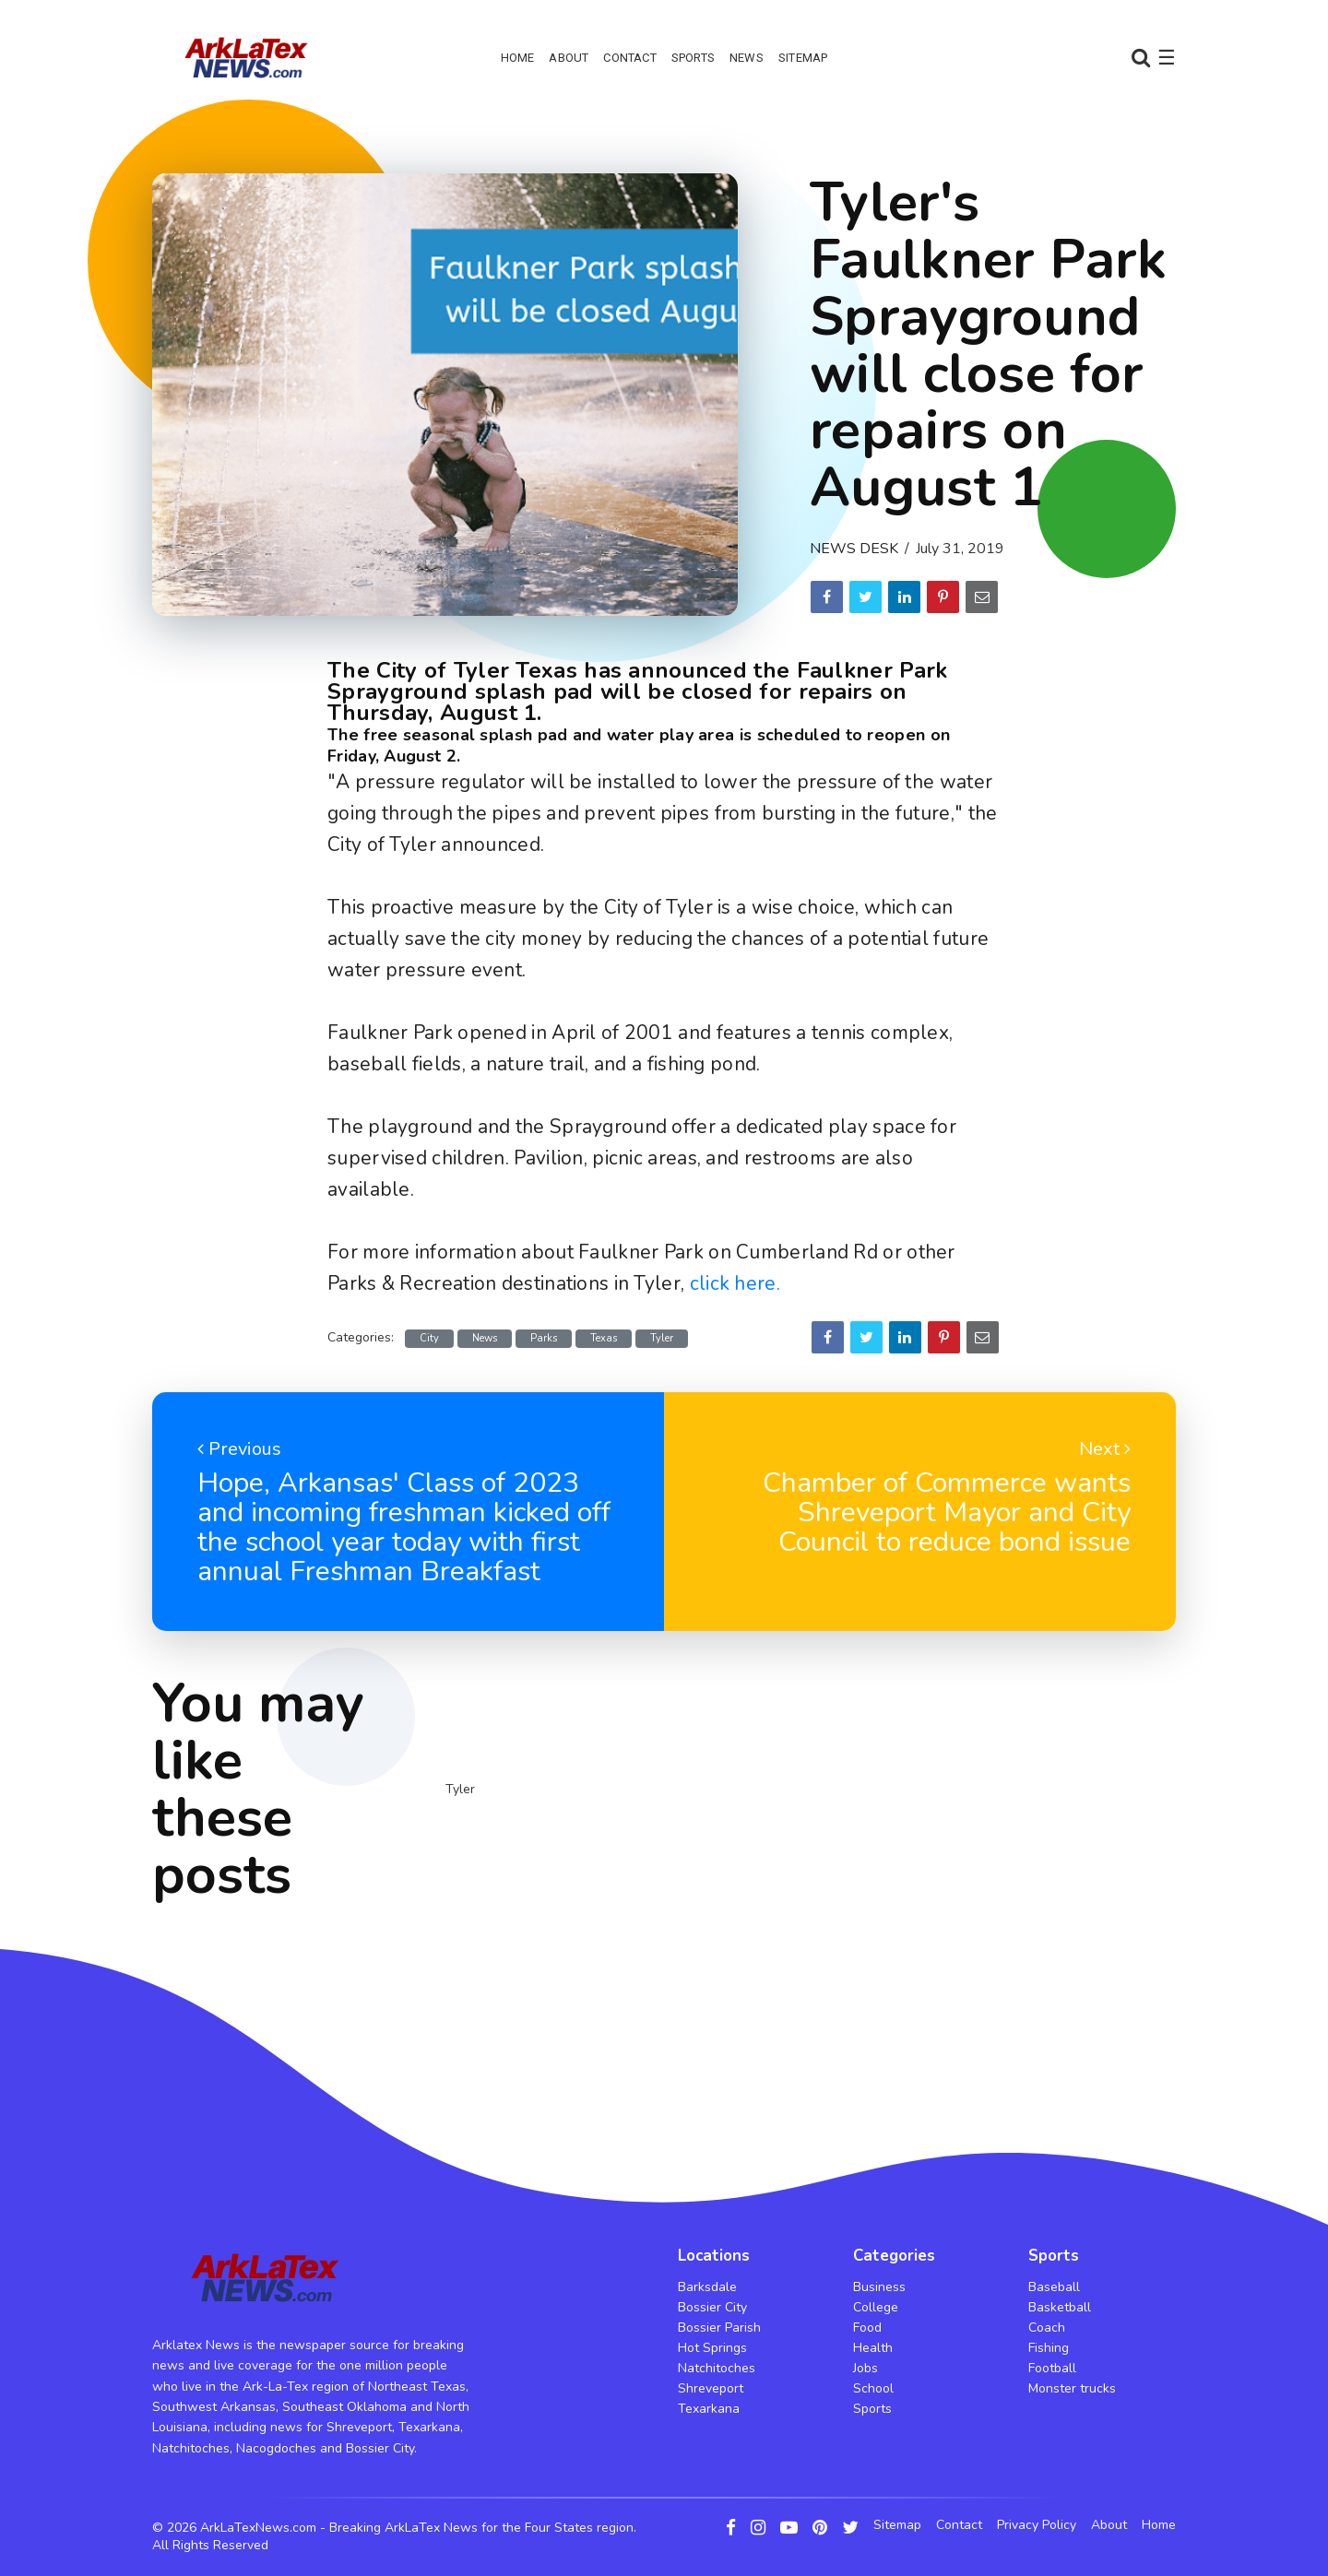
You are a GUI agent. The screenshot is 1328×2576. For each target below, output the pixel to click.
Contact (629, 58)
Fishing (1048, 2348)
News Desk (854, 548)
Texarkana (709, 2408)
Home (518, 58)
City (429, 1338)
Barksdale (707, 2287)
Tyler (661, 1338)
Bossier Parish (719, 2327)
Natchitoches (716, 2368)
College (875, 2307)
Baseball (1054, 2287)
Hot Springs (712, 2348)
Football (1052, 2368)
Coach (1046, 2327)
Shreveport (710, 2388)
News (746, 58)
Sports (693, 58)
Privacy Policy (1036, 2525)
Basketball (1059, 2307)
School (873, 2388)
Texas (603, 1338)
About (568, 58)
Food (867, 2327)
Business (879, 2287)
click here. (735, 1283)
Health (873, 2348)
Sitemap (802, 58)
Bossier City (712, 2307)
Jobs (865, 2368)
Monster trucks (1072, 2388)
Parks (543, 1338)
